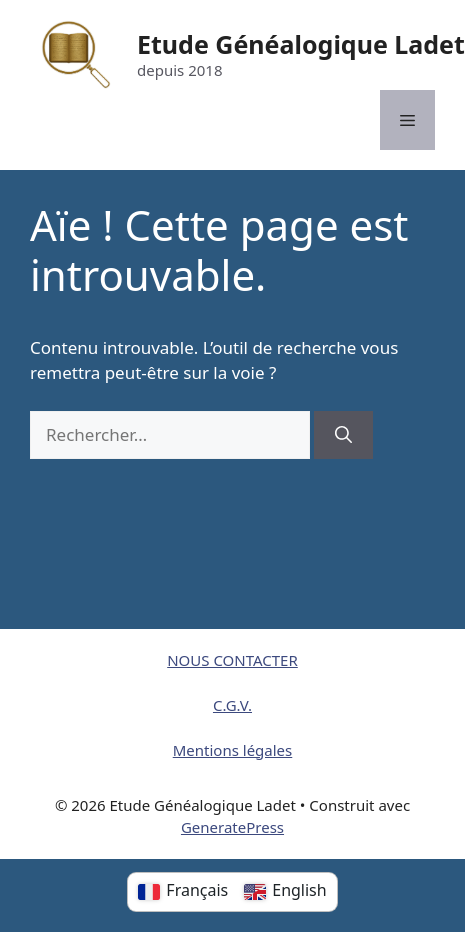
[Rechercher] (343, 435)
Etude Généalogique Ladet (301, 44)
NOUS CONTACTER (232, 660)
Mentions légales (233, 750)
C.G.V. (232, 705)
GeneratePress (232, 827)
